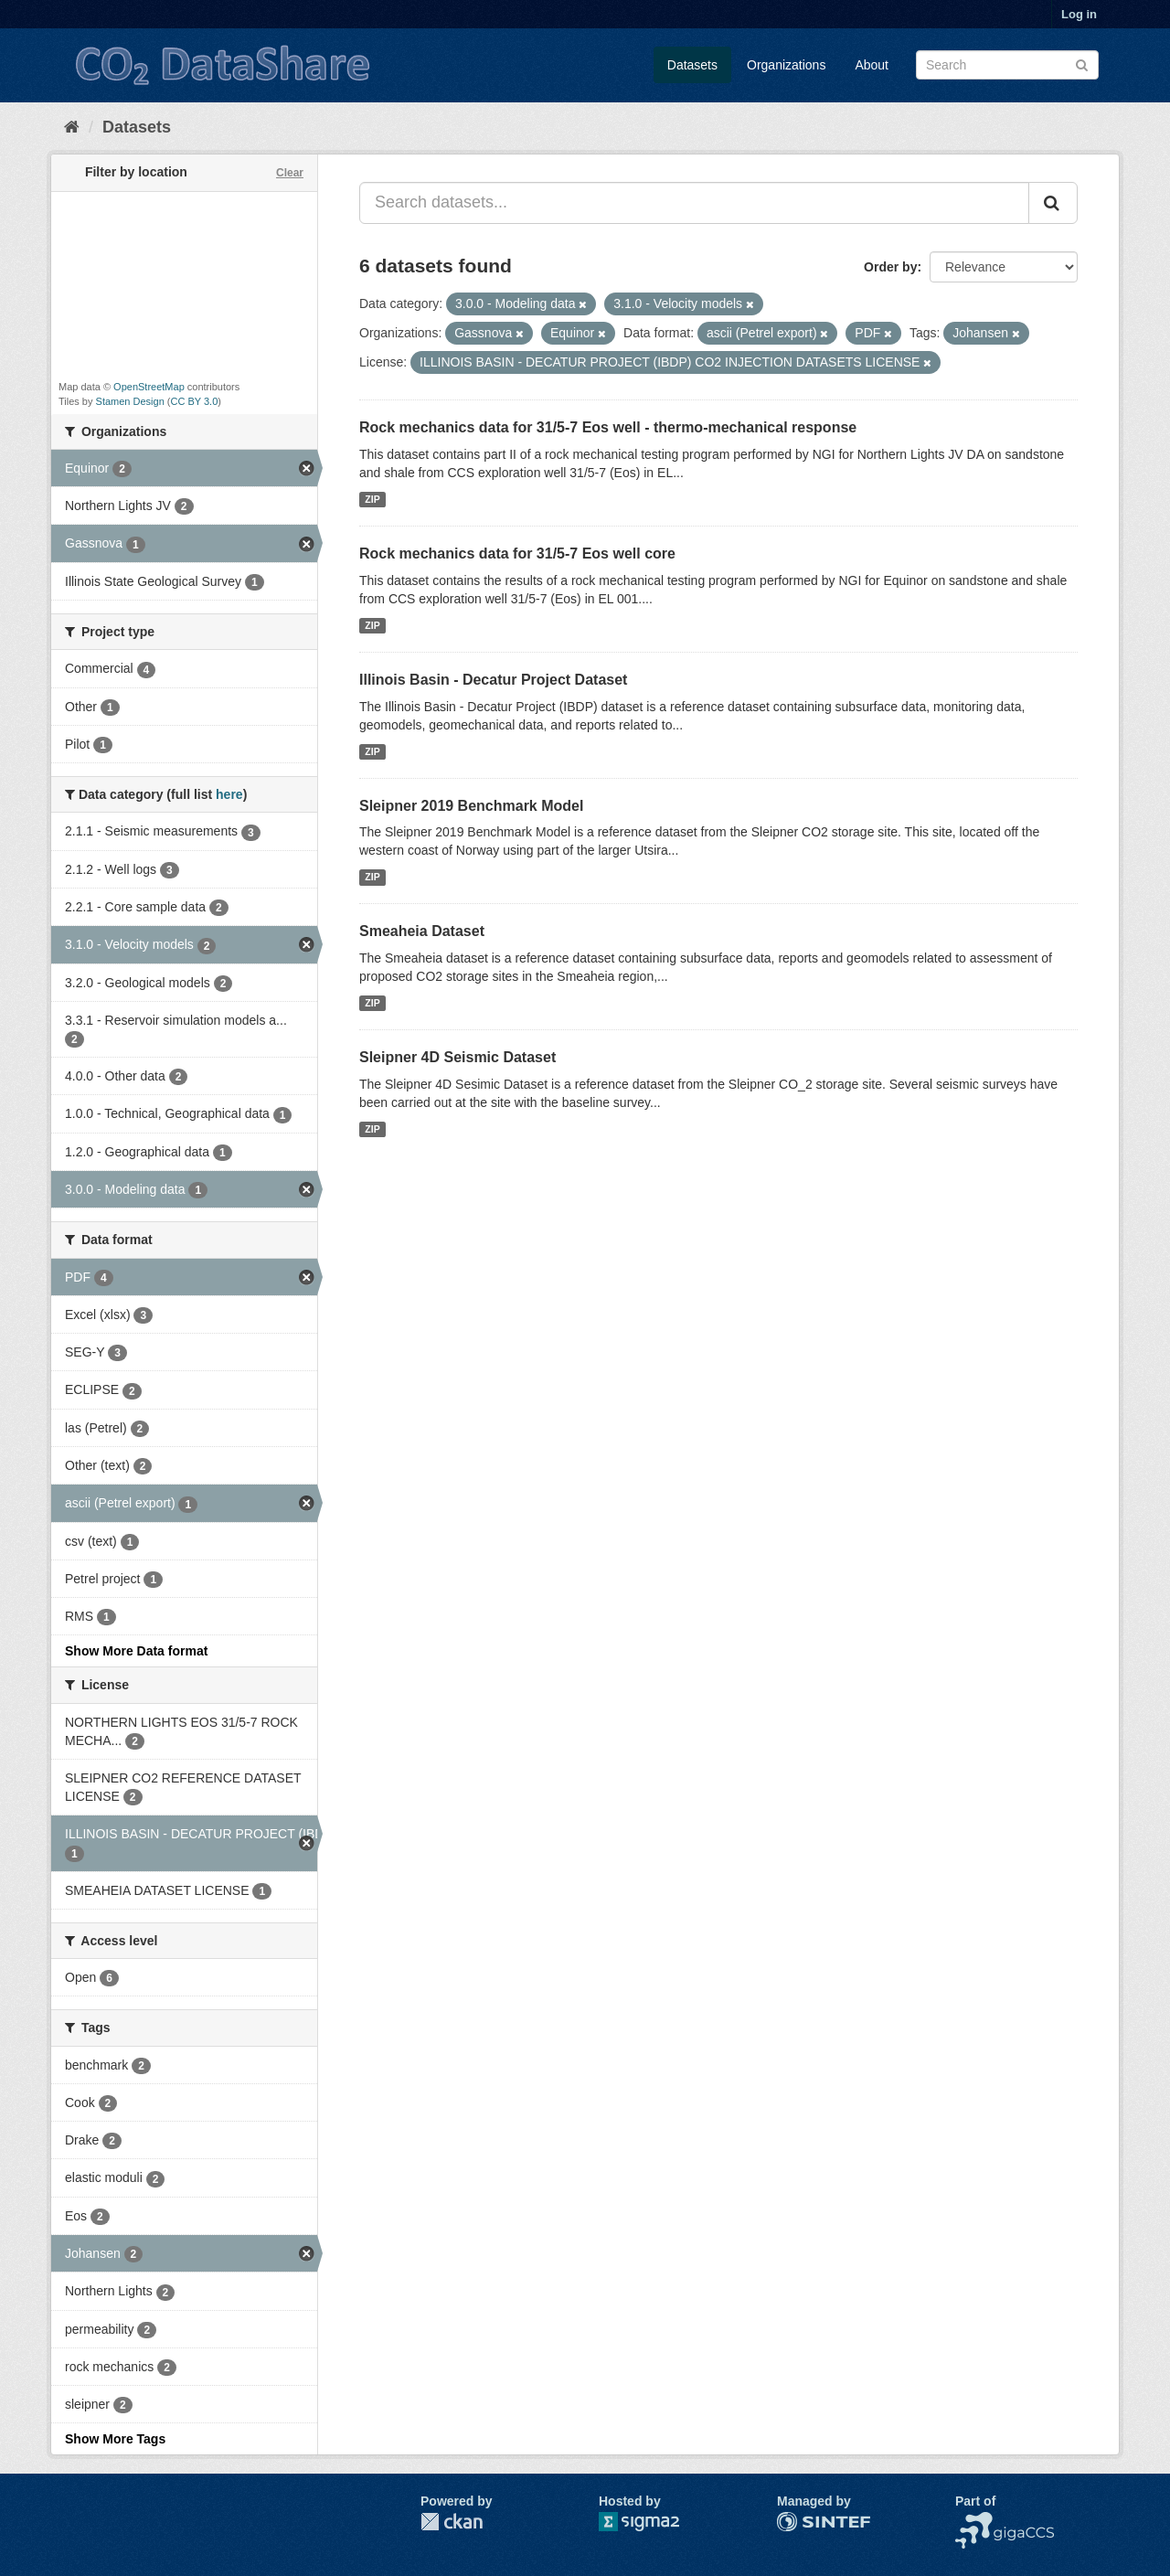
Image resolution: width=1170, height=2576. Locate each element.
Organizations (786, 65)
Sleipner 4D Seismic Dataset (457, 1057)
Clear (289, 172)
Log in (1079, 14)
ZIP (372, 499)
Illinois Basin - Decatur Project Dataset (493, 679)
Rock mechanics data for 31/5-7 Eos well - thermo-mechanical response (607, 427)
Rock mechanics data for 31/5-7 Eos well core (517, 553)
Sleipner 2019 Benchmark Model (471, 806)
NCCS (973, 2521)
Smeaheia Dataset (421, 931)
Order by (890, 267)
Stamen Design (130, 401)
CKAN (451, 2521)
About (871, 65)
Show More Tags (115, 2439)
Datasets (692, 65)
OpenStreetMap (149, 386)
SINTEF (800, 2521)
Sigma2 (653, 2521)
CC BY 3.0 (194, 401)
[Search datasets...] (694, 203)
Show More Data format (136, 1651)
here (229, 794)
